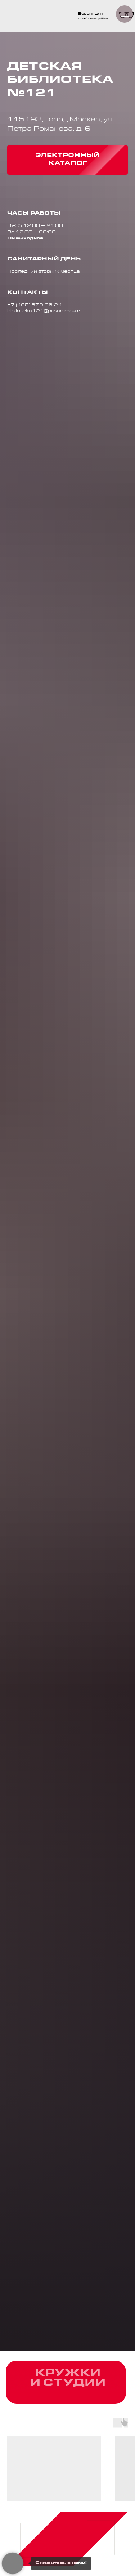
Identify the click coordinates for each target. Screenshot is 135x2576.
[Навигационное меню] (125, 14)
